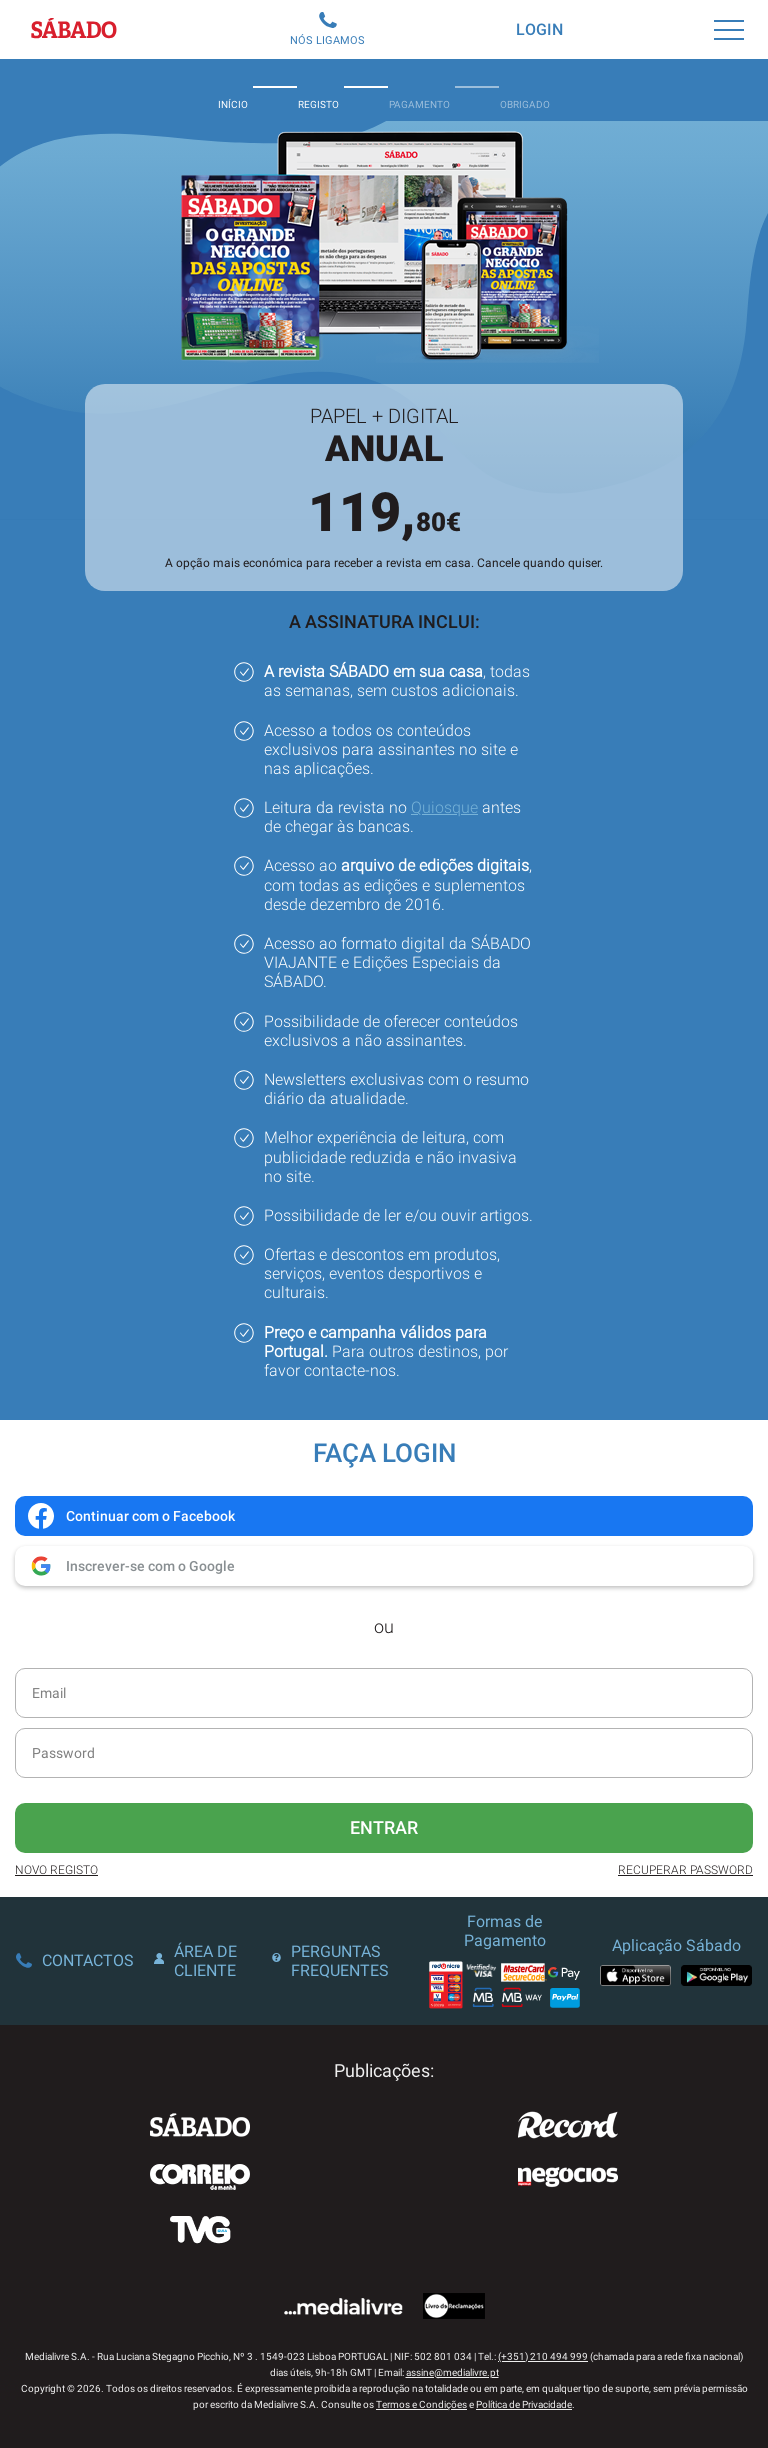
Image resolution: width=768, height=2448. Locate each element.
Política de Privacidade (524, 2404)
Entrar (384, 1827)
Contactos (75, 1960)
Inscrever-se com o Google (130, 1566)
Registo (318, 90)
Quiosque (444, 807)
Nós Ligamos (327, 29)
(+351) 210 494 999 (543, 2356)
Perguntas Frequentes (331, 1961)
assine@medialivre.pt (452, 2372)
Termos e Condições (421, 2404)
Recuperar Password (685, 1870)
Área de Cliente (195, 1961)
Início (233, 90)
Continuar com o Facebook (130, 1516)
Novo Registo (56, 1870)
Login (539, 29)
